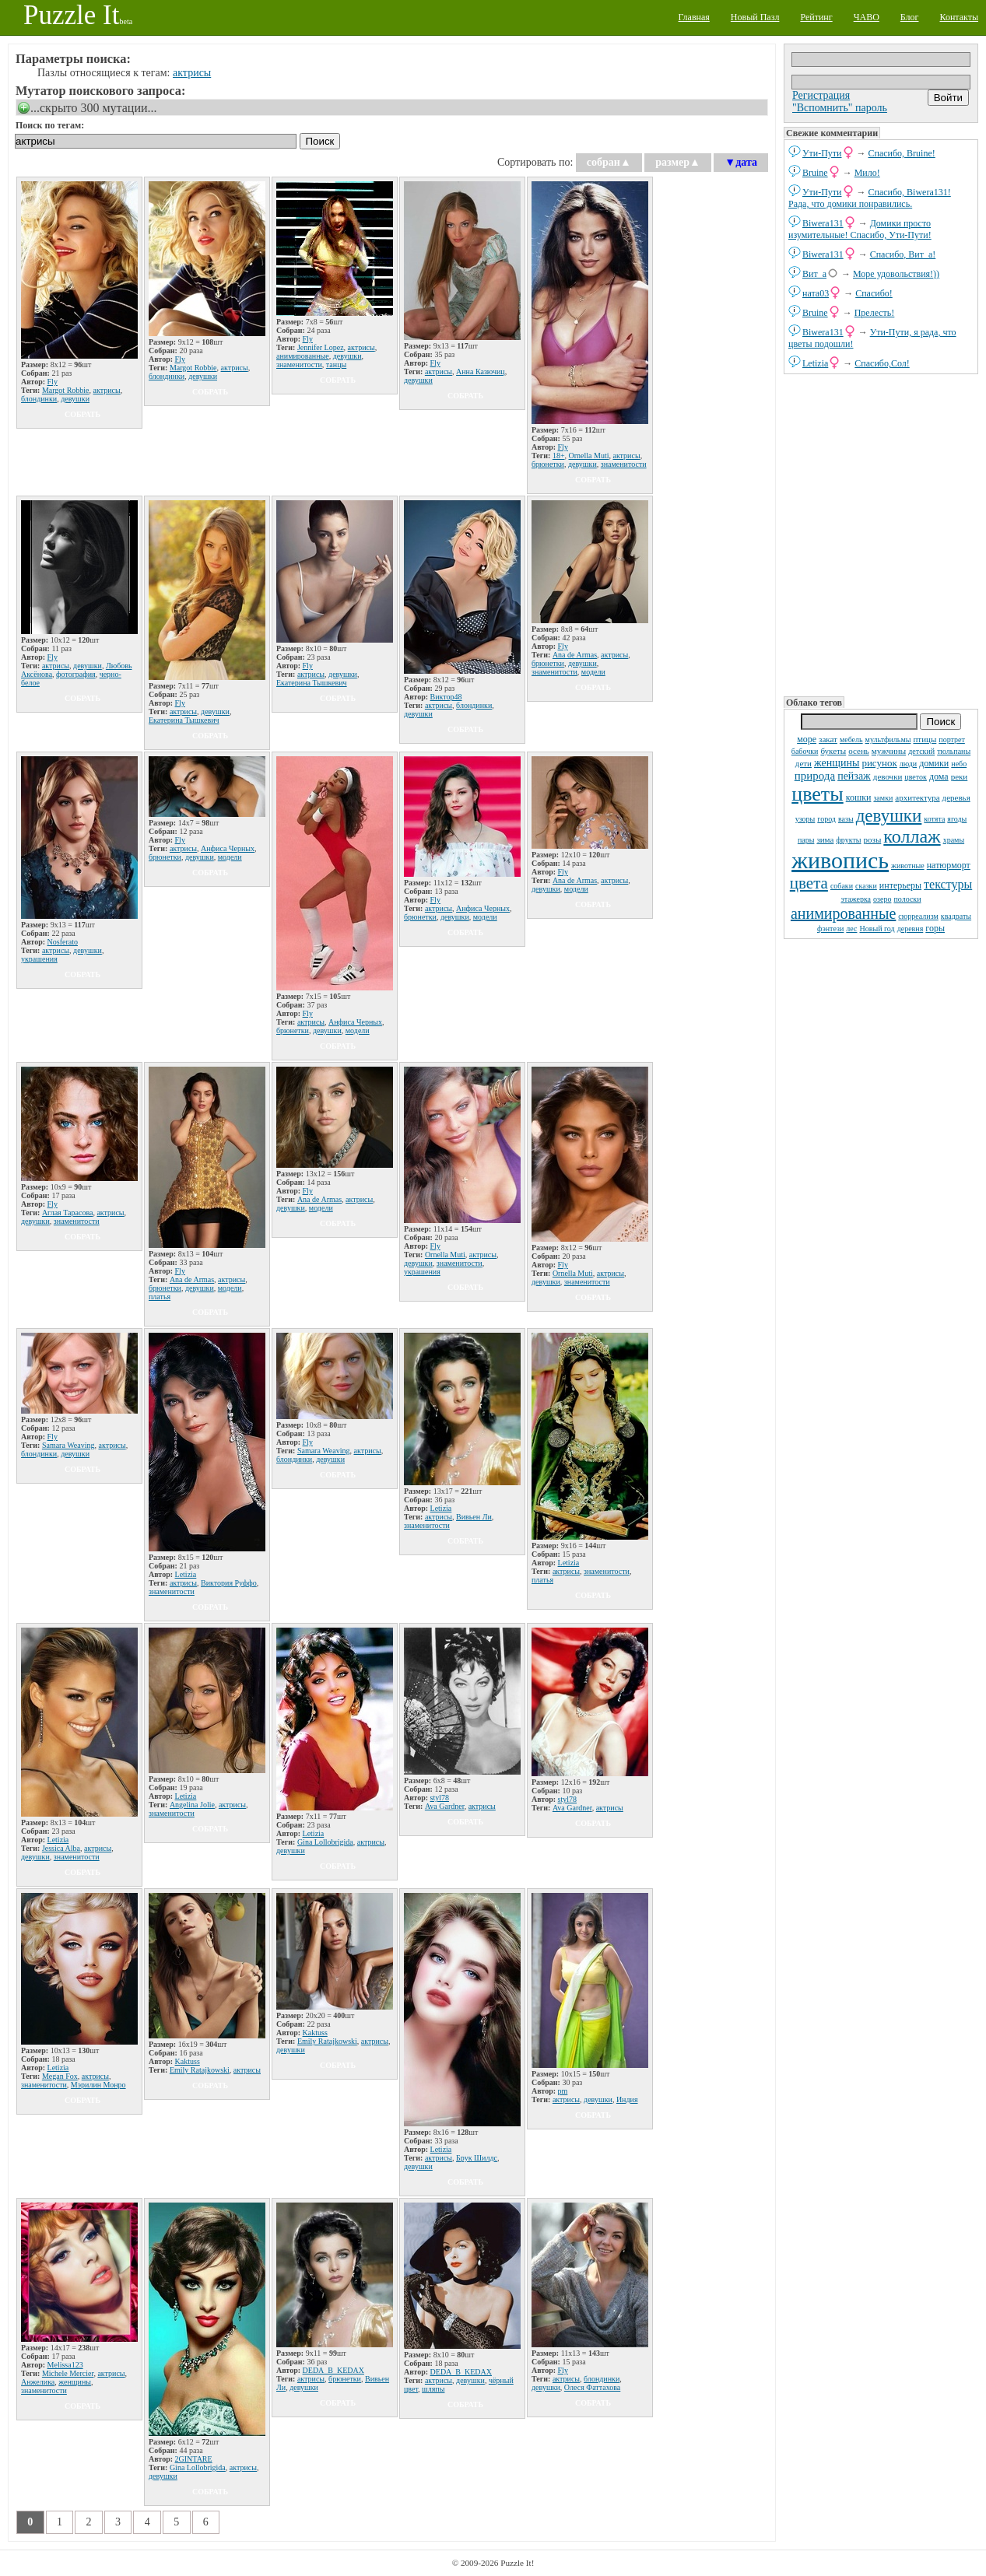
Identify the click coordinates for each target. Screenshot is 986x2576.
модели (593, 672)
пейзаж (854, 776)
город (826, 819)
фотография (76, 674)
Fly (52, 381)
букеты (833, 750)
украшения (39, 959)
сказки (866, 885)
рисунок (879, 763)
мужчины (889, 750)
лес (851, 928)
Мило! (867, 172)
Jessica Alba (61, 1848)
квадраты (956, 916)
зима (824, 839)
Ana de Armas (575, 654)
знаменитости (299, 364)
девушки (889, 815)
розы (873, 839)
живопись (840, 860)
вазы (846, 819)
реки (959, 776)
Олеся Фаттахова (592, 2387)
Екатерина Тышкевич (184, 720)
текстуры (948, 884)
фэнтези (830, 928)
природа (815, 775)
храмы (954, 840)
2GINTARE (193, 2459)
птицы (924, 739)
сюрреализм (918, 916)
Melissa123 (65, 2364)
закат (828, 739)
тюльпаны (953, 751)
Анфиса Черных (227, 848)
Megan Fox (60, 2076)
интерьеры (900, 885)
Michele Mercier (68, 2373)
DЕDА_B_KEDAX (333, 2370)
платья (159, 1296)
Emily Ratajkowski (200, 2070)
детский (921, 751)
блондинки (39, 398)
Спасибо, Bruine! (901, 153)
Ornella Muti (589, 455)
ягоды (957, 819)
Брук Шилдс (476, 2158)
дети (803, 763)
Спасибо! (874, 293)
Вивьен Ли (474, 1516)
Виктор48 (446, 696)
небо (959, 763)
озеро (882, 899)
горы (935, 928)
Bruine (815, 172)
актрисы (192, 73)
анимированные (843, 913)
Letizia (815, 363)
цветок (915, 777)
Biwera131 (823, 223)
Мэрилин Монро (98, 2084)
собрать (82, 414)
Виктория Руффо (229, 1583)
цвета (809, 883)
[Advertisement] (881, 533)
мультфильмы (888, 739)
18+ (559, 455)
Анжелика (37, 2382)
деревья (956, 797)
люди (908, 763)
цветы (817, 794)
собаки (841, 885)
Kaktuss (187, 2061)
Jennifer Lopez (320, 347)
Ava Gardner (445, 1806)
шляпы (433, 2389)
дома (939, 776)
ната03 (815, 293)
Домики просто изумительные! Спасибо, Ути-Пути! (860, 229)
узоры (805, 819)
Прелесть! (874, 312)
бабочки (805, 751)
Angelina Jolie (192, 1804)
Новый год (876, 928)
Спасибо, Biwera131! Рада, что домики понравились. (869, 198)
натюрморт (948, 865)
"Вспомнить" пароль (839, 108)
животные (908, 865)
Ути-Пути (822, 153)
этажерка (855, 899)
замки (883, 798)
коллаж (911, 836)
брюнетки (548, 464)
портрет (952, 739)
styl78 (439, 1797)
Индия (627, 2099)
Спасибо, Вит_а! (903, 254)
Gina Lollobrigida (325, 1842)
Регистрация (821, 95)
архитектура (917, 797)
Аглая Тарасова (67, 1212)
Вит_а (814, 273)
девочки (888, 776)
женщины (836, 763)
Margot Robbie (65, 390)
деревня (910, 928)
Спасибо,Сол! (881, 363)
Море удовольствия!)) (896, 273)
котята (934, 819)
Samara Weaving (68, 1445)
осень (858, 750)
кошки (859, 797)
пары (806, 840)
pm (563, 2091)
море (806, 739)
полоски (907, 899)
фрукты (848, 840)
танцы (336, 364)
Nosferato (62, 942)
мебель (851, 739)
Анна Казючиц (480, 371)
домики (934, 763)
